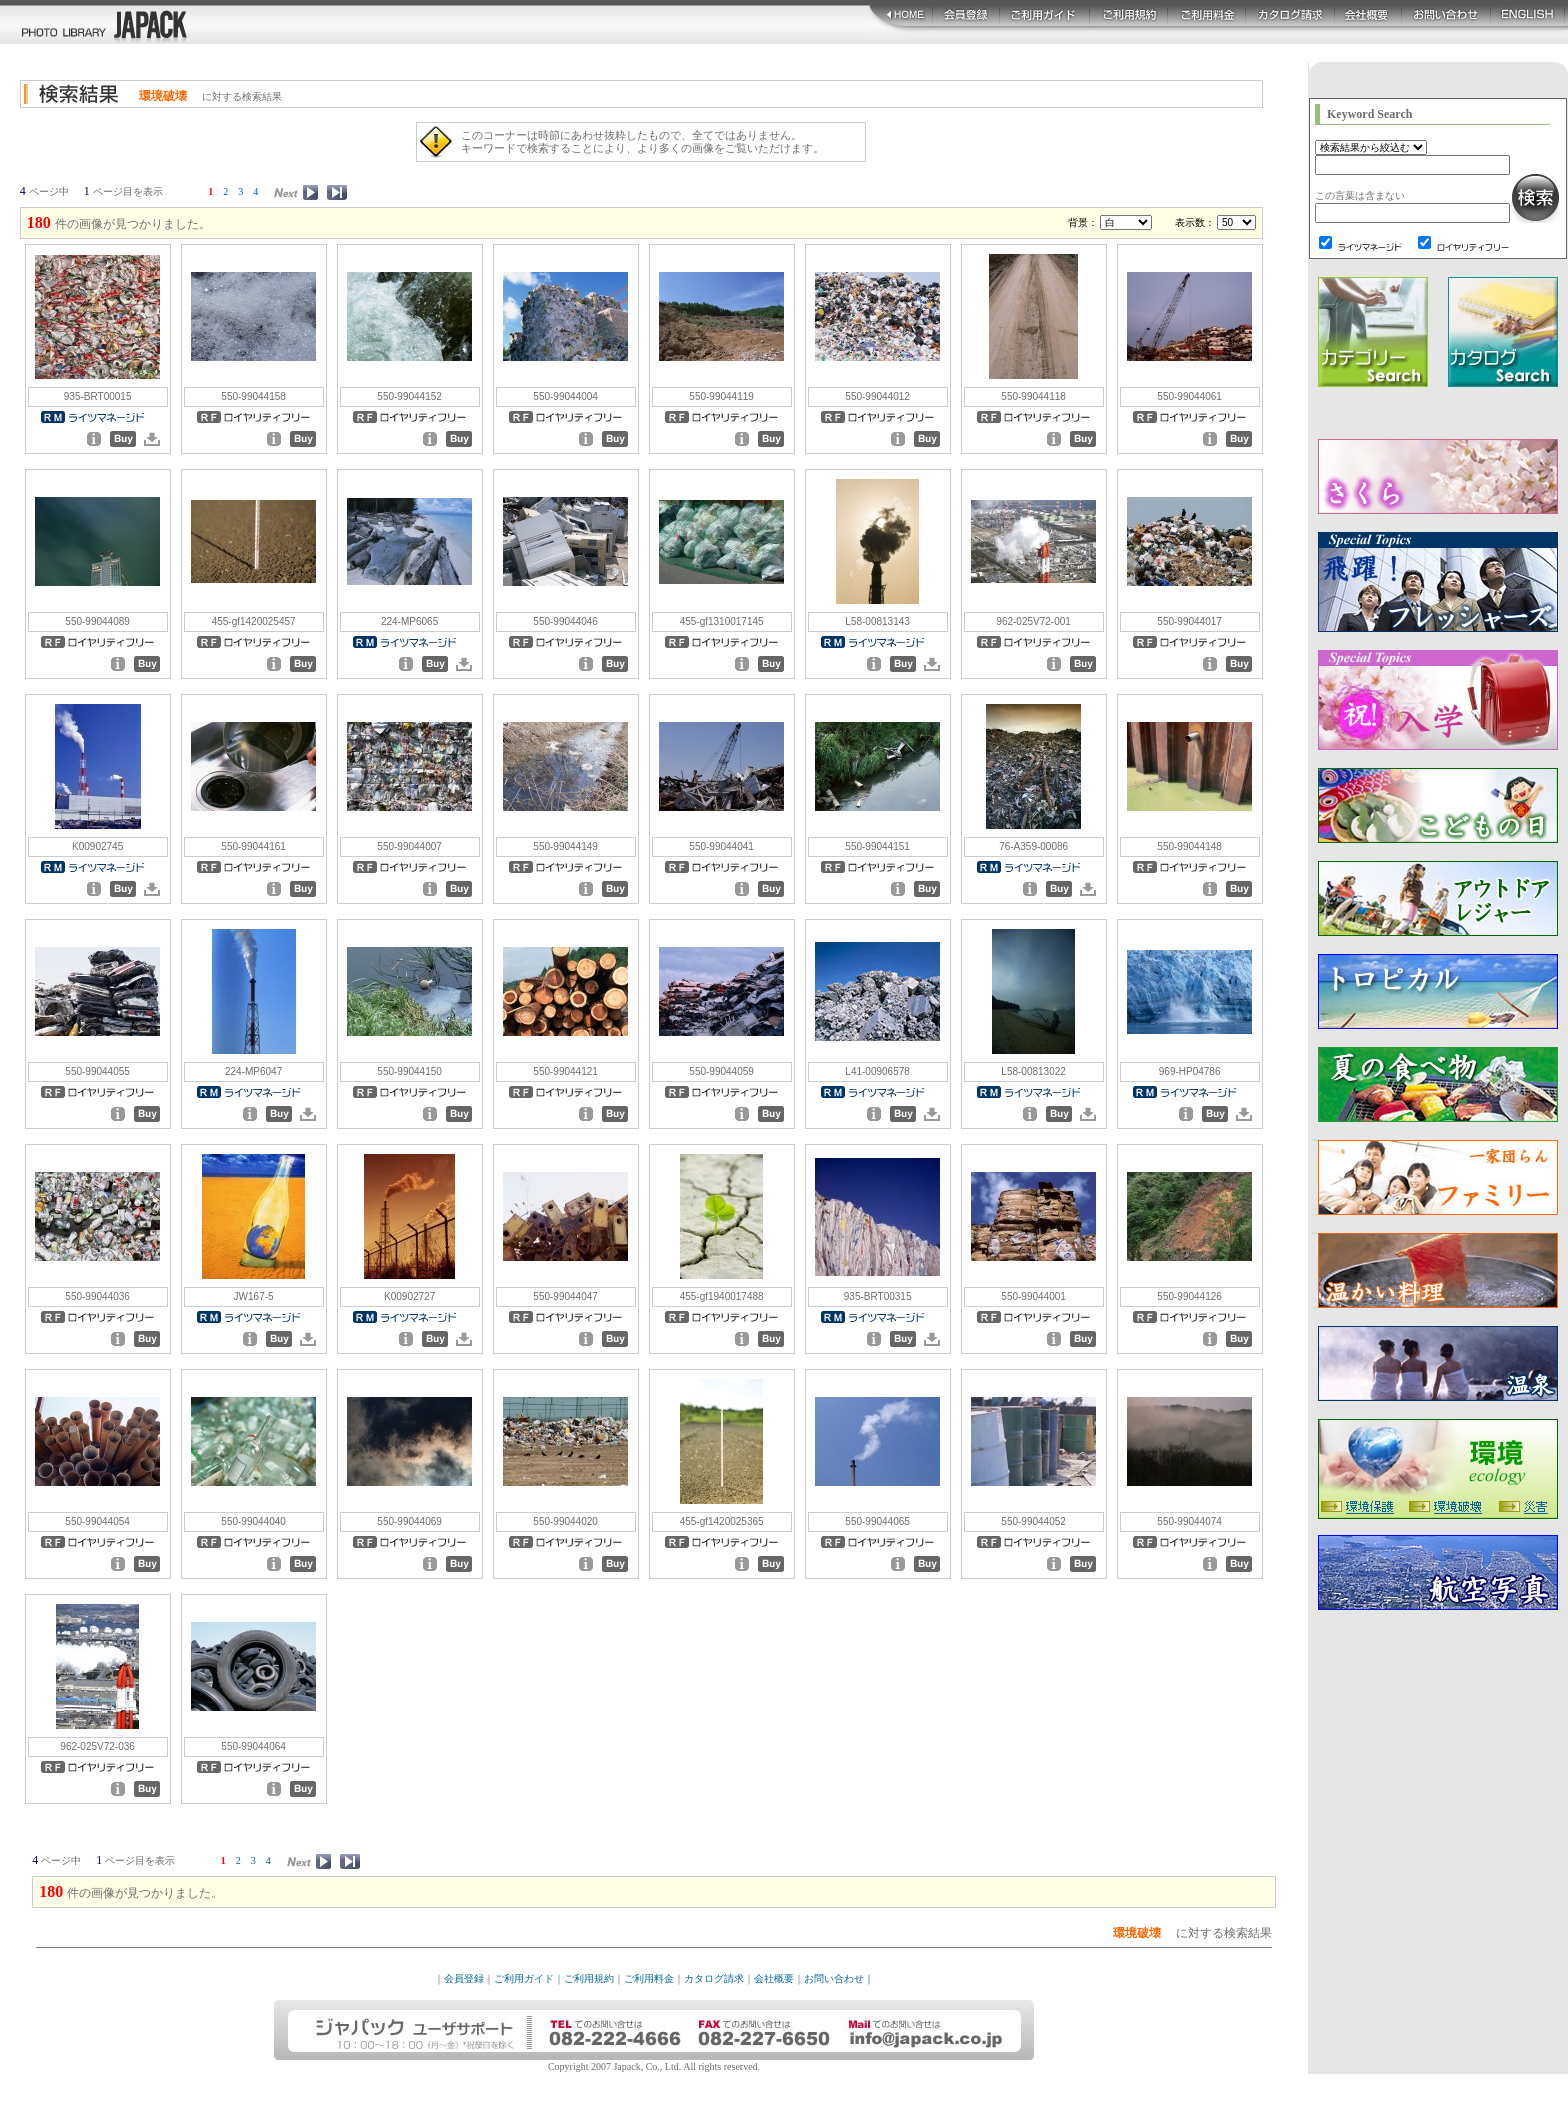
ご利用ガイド (524, 1978)
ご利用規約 (589, 1978)
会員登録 (464, 1978)
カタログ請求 (714, 1978)
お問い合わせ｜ (839, 1978)
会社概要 (774, 1978)
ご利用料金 (649, 1978)
